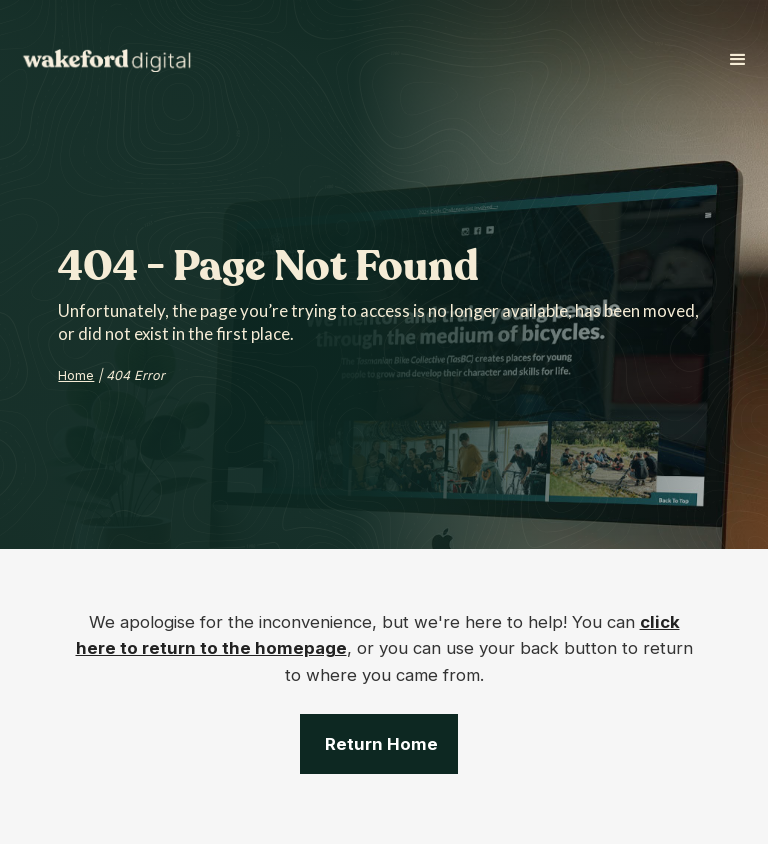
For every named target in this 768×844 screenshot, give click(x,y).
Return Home (381, 744)
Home (76, 375)
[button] (738, 60)
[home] (115, 60)
